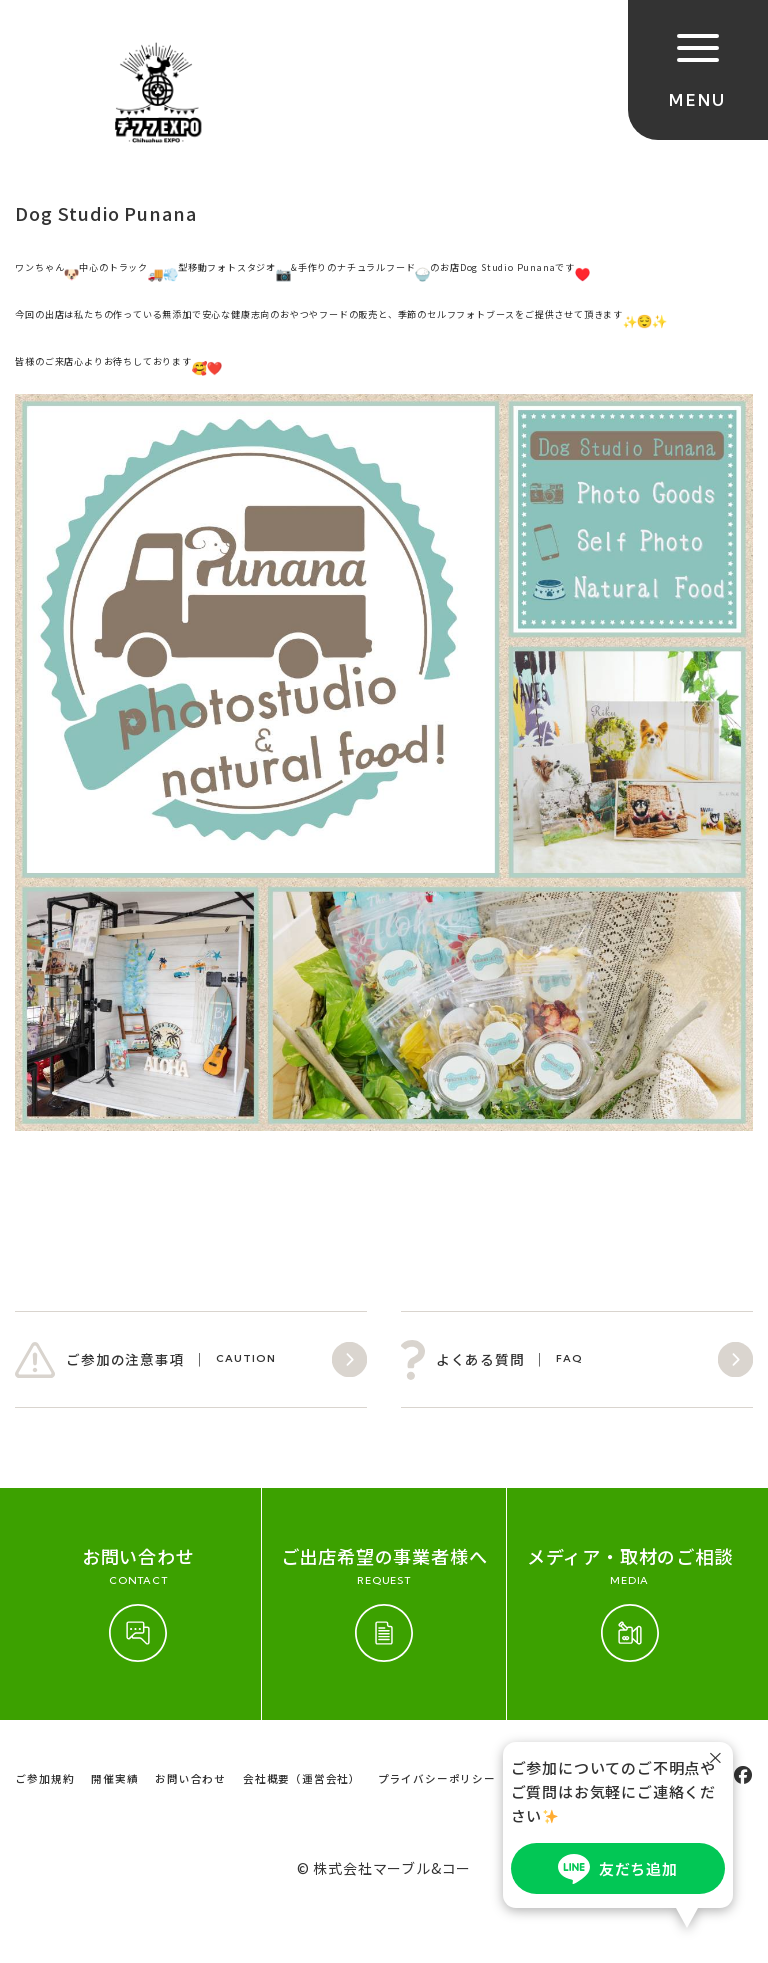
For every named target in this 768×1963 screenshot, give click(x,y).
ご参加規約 (44, 1778)
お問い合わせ (190, 1778)
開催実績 (114, 1778)
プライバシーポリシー (437, 1778)
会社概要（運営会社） (302, 1778)
